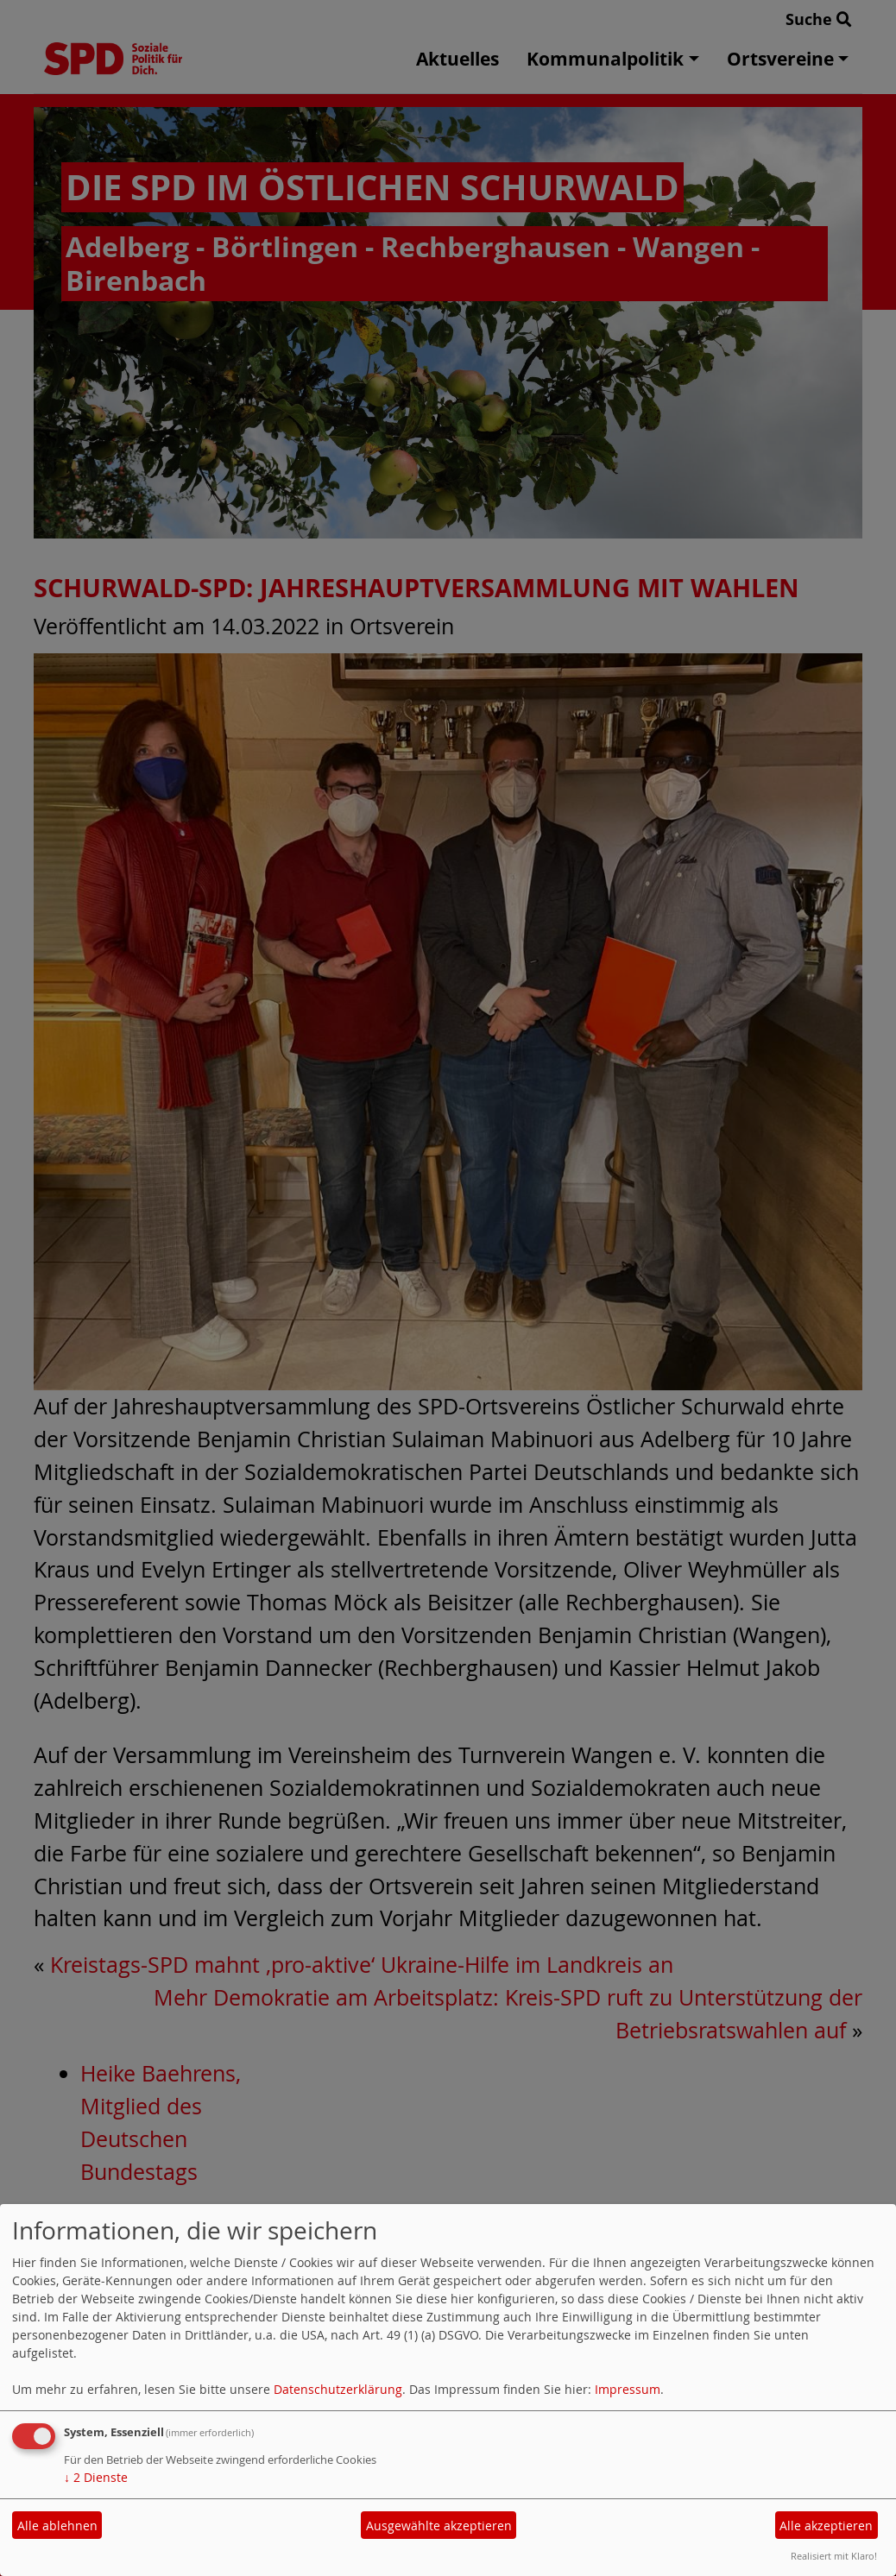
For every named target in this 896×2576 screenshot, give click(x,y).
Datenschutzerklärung (338, 2389)
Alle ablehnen (57, 2525)
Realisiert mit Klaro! (834, 2555)
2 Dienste (96, 2477)
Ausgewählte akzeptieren (439, 2525)
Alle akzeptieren (826, 2525)
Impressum (627, 2389)
